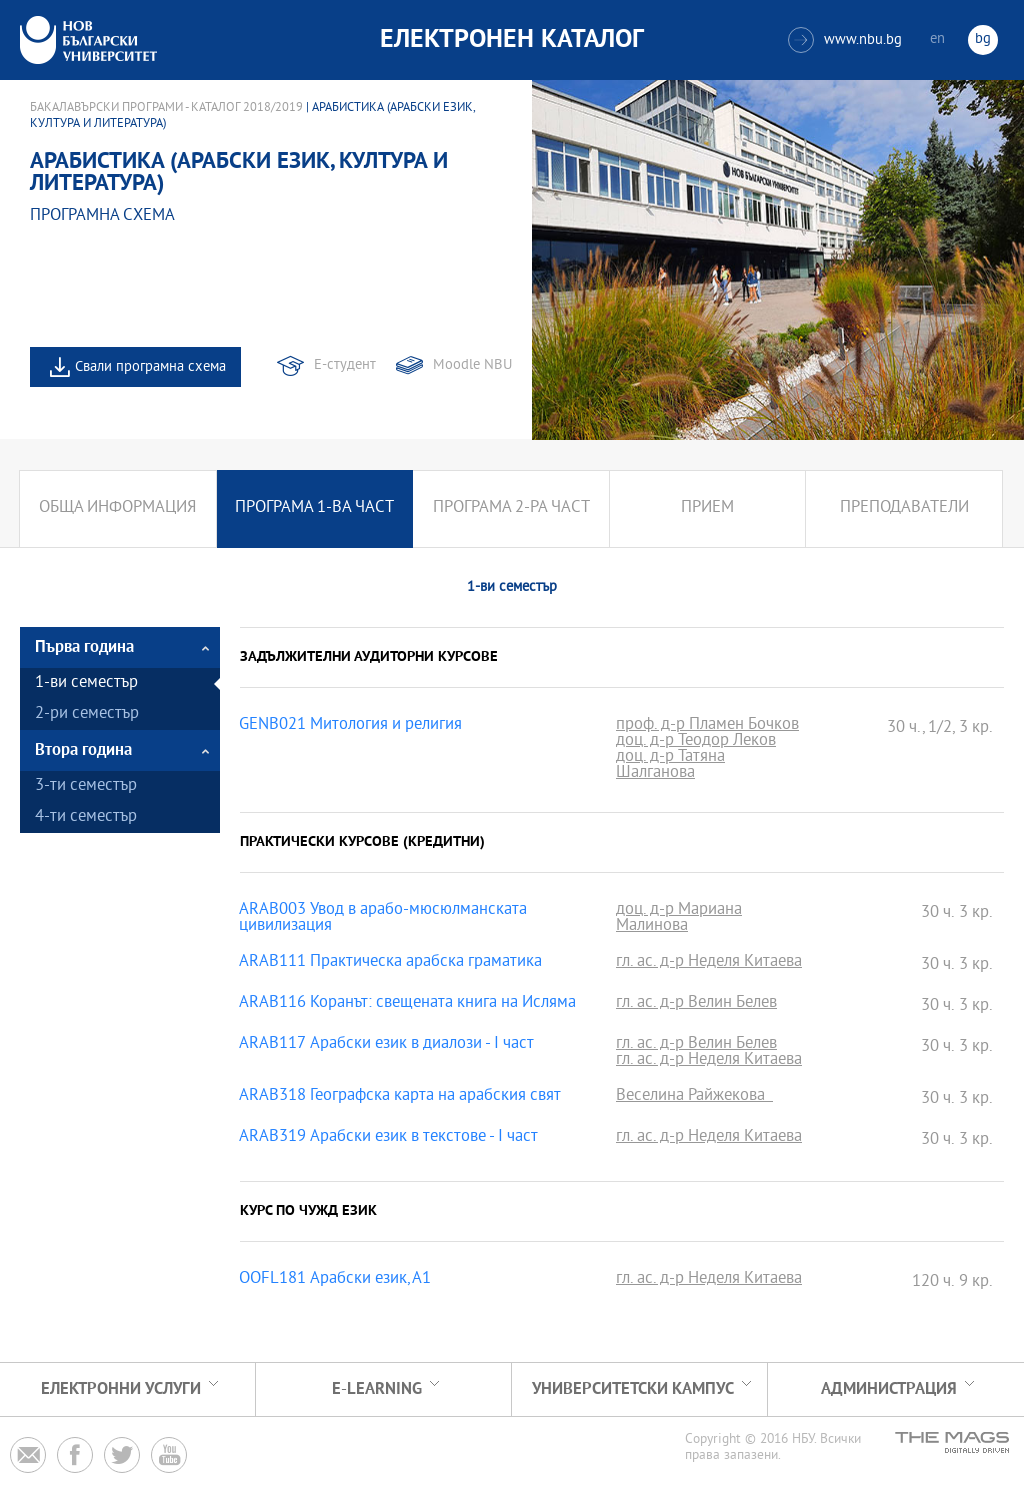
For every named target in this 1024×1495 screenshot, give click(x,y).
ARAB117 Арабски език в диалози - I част (386, 1045)
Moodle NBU (472, 365)
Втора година (83, 750)
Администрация (889, 1389)
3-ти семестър (86, 786)
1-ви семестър (86, 683)
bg (983, 39)
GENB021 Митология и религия (350, 726)
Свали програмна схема (150, 367)
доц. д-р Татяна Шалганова (670, 766)
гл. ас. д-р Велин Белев (696, 1004)
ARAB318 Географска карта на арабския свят (400, 1097)
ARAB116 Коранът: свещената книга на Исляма (407, 1004)
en (937, 39)
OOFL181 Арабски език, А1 (335, 1280)
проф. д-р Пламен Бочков (707, 726)
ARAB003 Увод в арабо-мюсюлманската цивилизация (383, 919)
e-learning (377, 1389)
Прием (707, 508)
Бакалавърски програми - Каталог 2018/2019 (166, 108)
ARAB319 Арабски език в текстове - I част (388, 1138)
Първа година (84, 647)
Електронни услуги (121, 1389)
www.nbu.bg (845, 40)
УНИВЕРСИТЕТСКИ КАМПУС (633, 1389)
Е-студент (345, 365)
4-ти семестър (86, 817)
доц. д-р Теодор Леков (696, 742)
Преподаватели (904, 508)
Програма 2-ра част (511, 508)
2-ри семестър (87, 714)
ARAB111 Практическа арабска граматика (390, 963)
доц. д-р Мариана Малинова (679, 919)
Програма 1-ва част (314, 508)
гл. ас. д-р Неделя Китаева (709, 963)
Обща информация (117, 508)
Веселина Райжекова (694, 1097)
